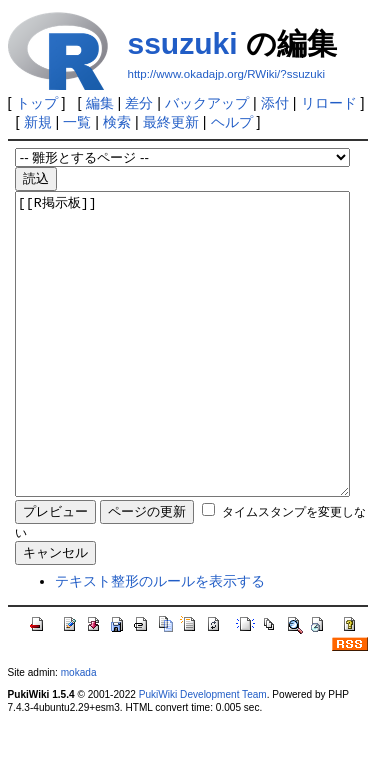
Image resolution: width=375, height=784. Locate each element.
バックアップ (207, 103)
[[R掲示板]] (182, 374)
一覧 (77, 122)
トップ (37, 103)
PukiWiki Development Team (203, 754)
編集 (100, 103)
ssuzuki (183, 43)
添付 (275, 103)
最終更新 (171, 122)
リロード (329, 103)
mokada (79, 732)
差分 (139, 103)
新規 (38, 122)
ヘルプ (232, 122)
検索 (117, 122)
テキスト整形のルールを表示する (160, 641)
